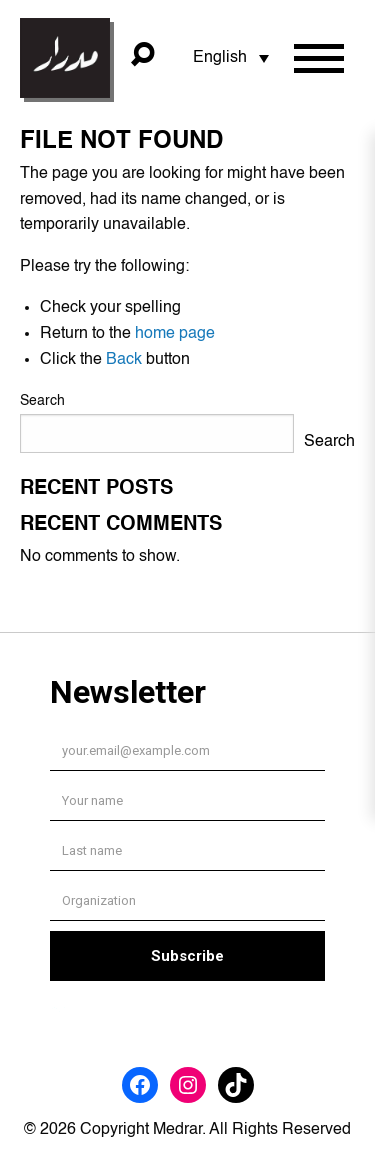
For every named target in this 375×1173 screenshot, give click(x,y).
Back (124, 360)
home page (175, 334)
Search (42, 401)
